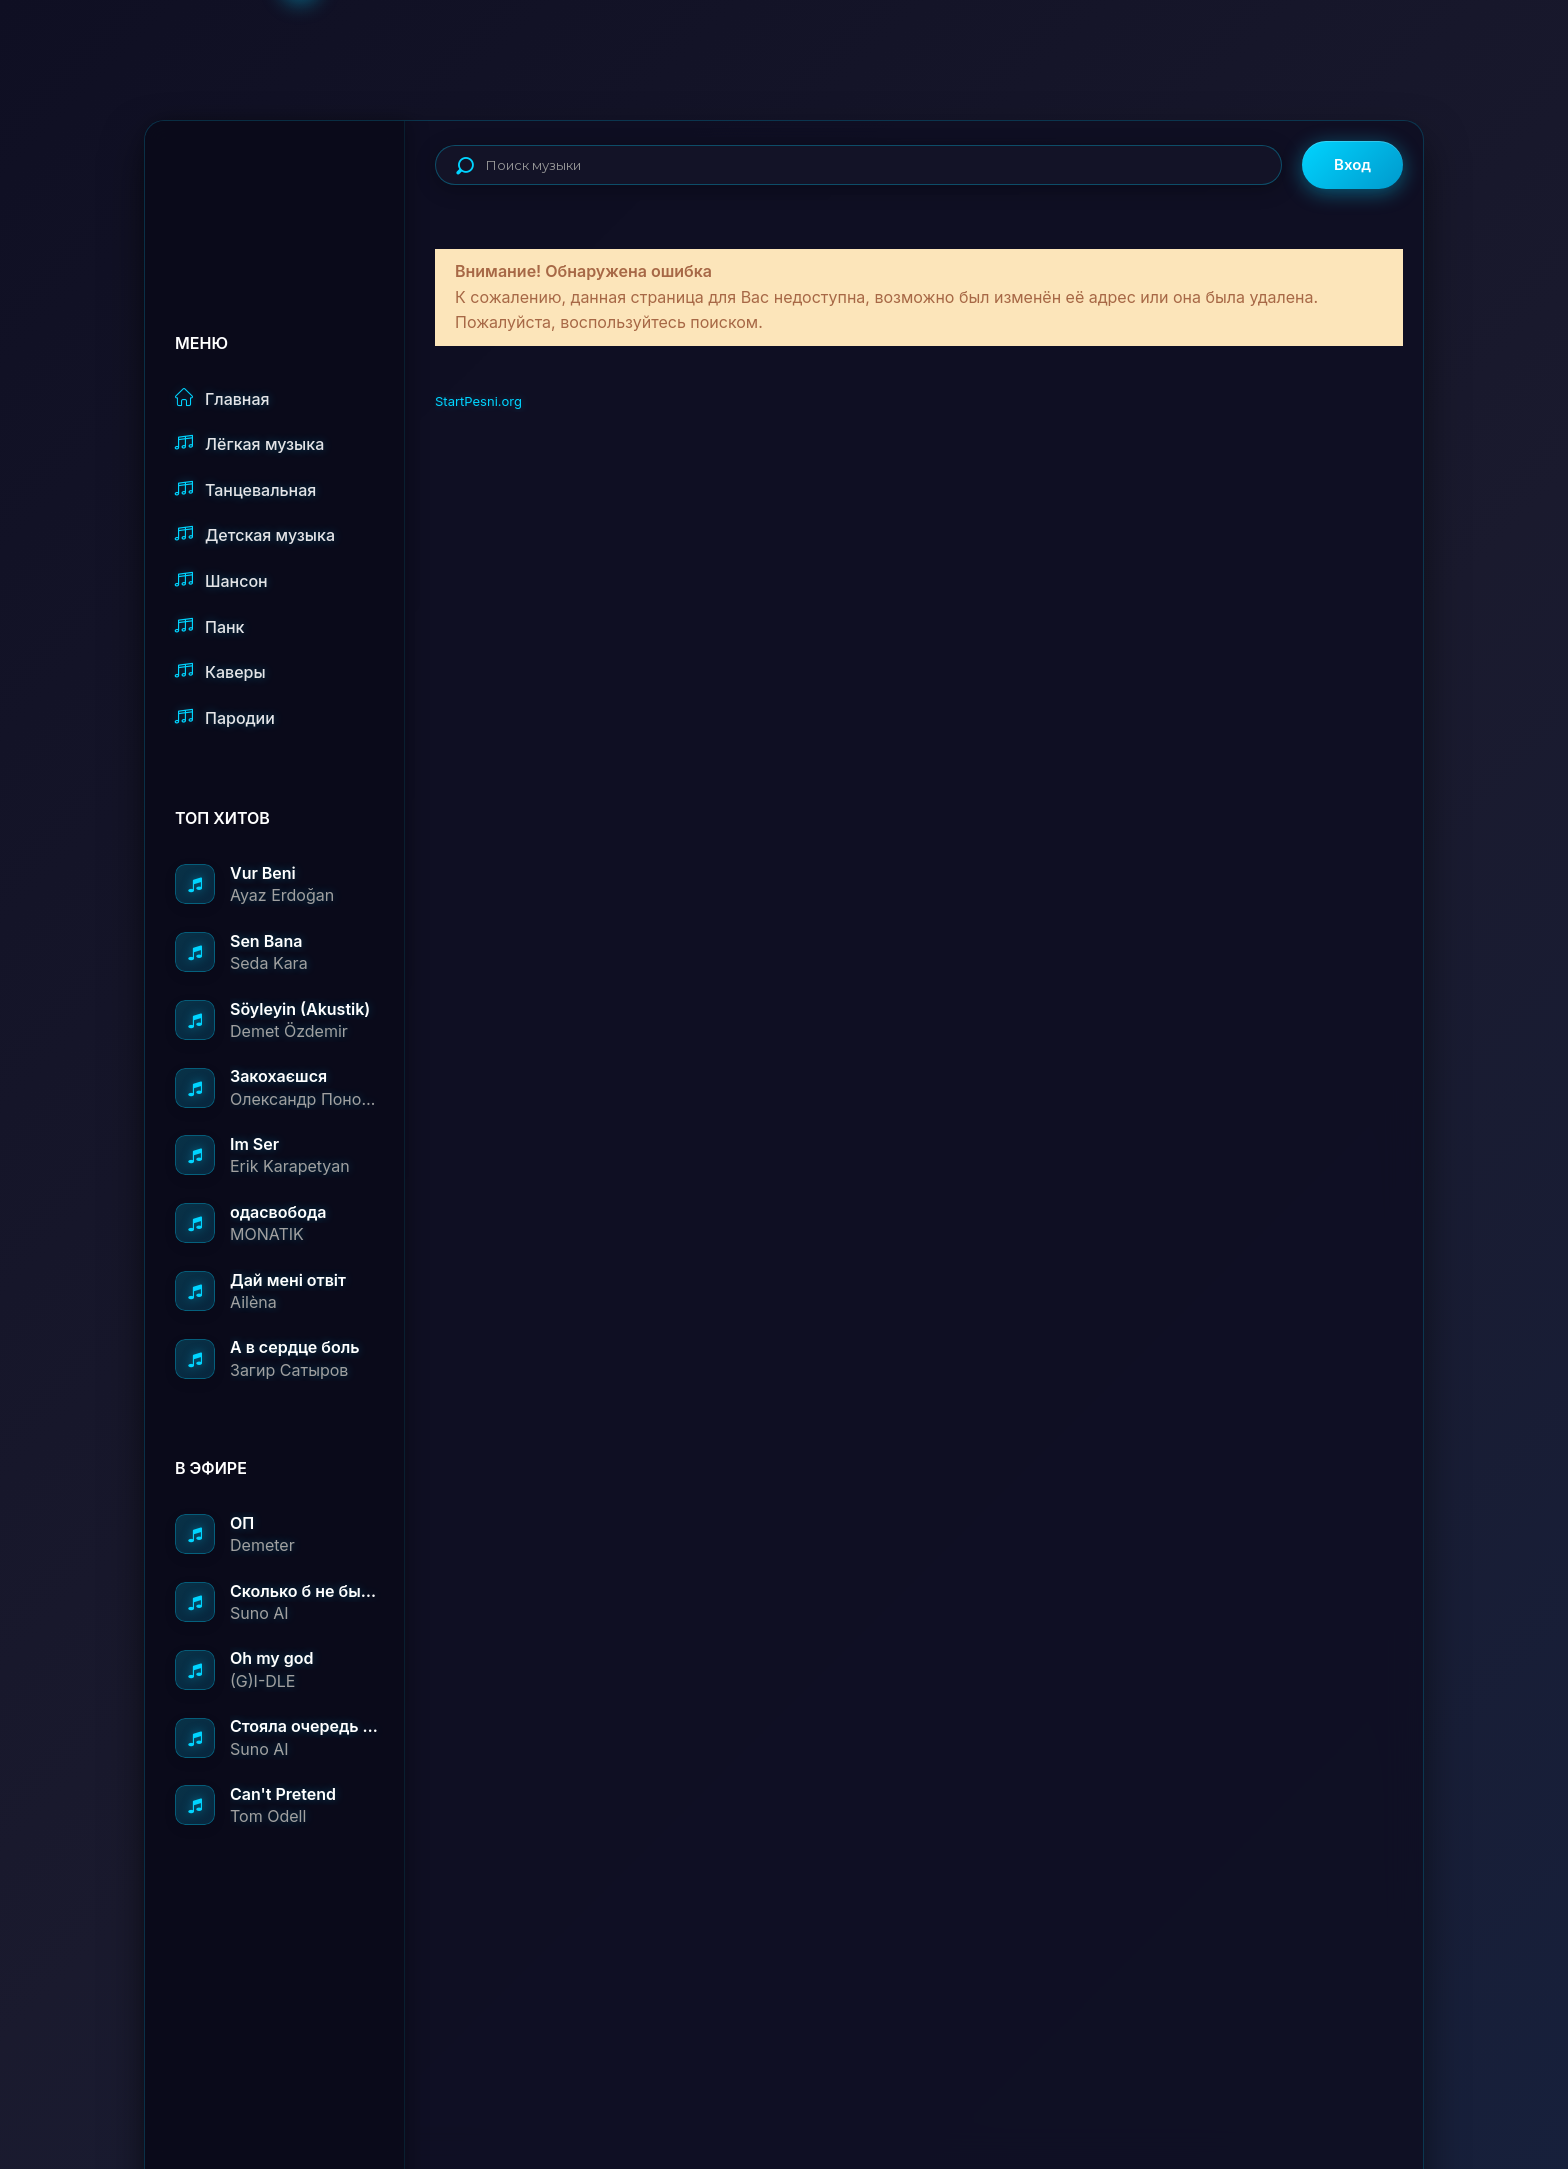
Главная (222, 398)
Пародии (225, 717)
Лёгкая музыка (249, 443)
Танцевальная (245, 489)
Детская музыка (255, 534)
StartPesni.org (478, 401)
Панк (209, 626)
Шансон (221, 580)
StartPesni (290, 186)
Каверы (220, 671)
